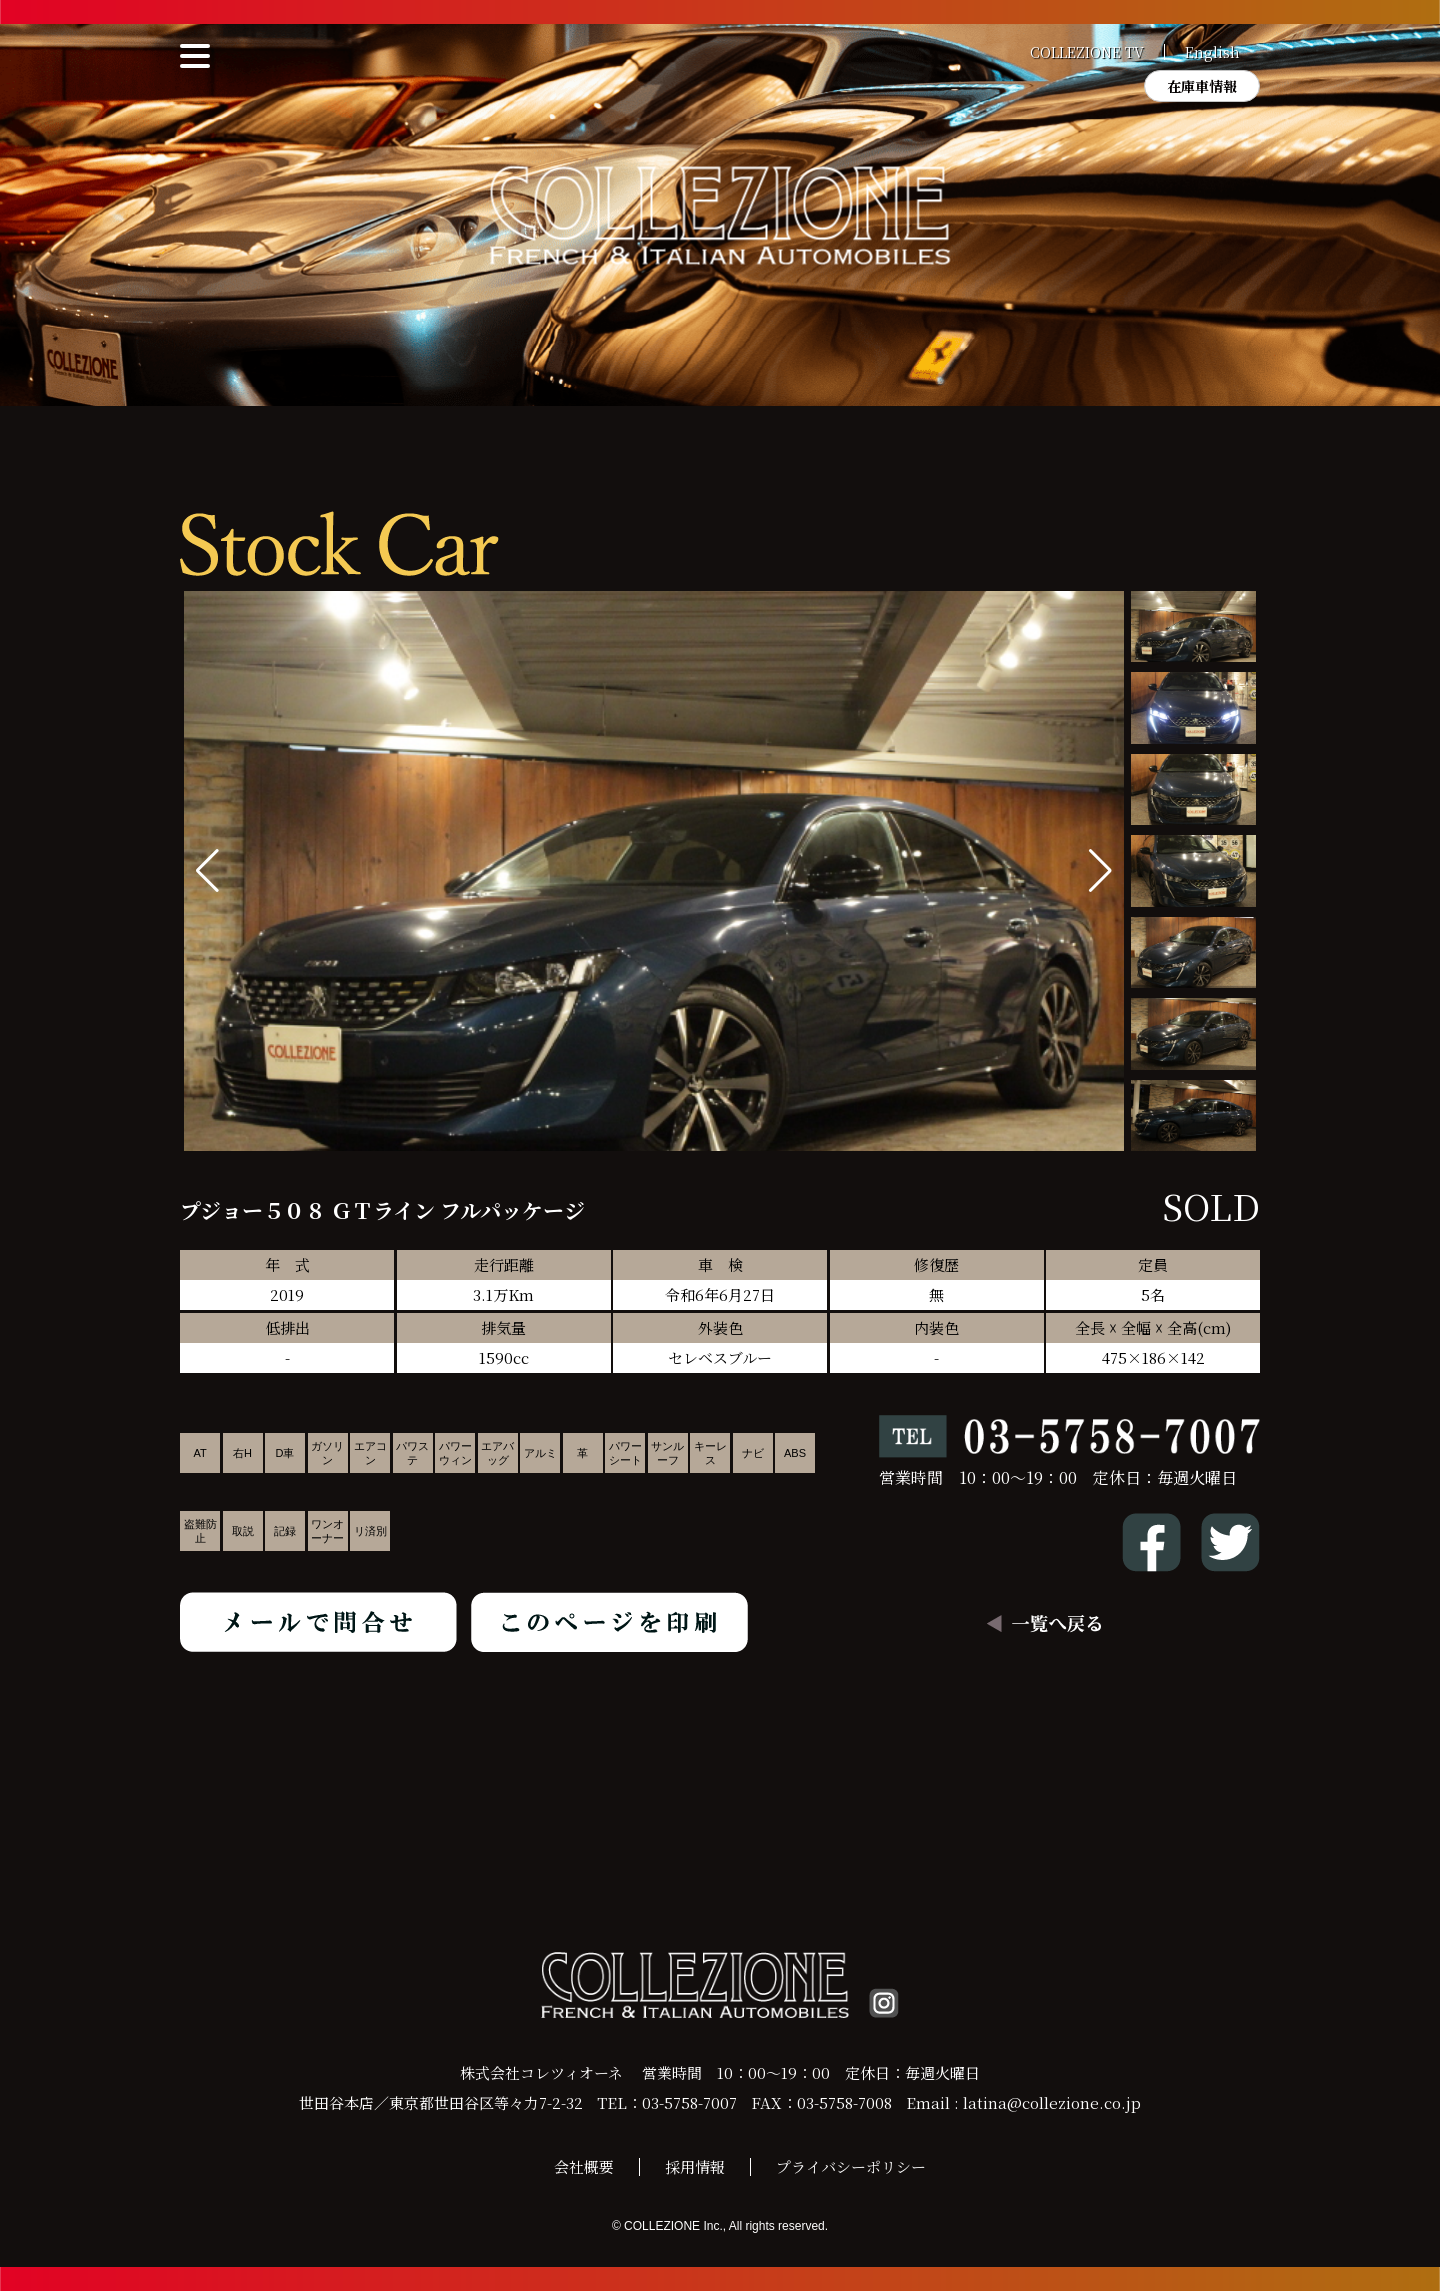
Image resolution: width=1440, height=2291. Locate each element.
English (1212, 52)
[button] (1100, 871)
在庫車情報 (1202, 86)
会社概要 (584, 2166)
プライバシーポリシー (851, 2166)
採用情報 (695, 2166)
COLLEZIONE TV (1087, 52)
